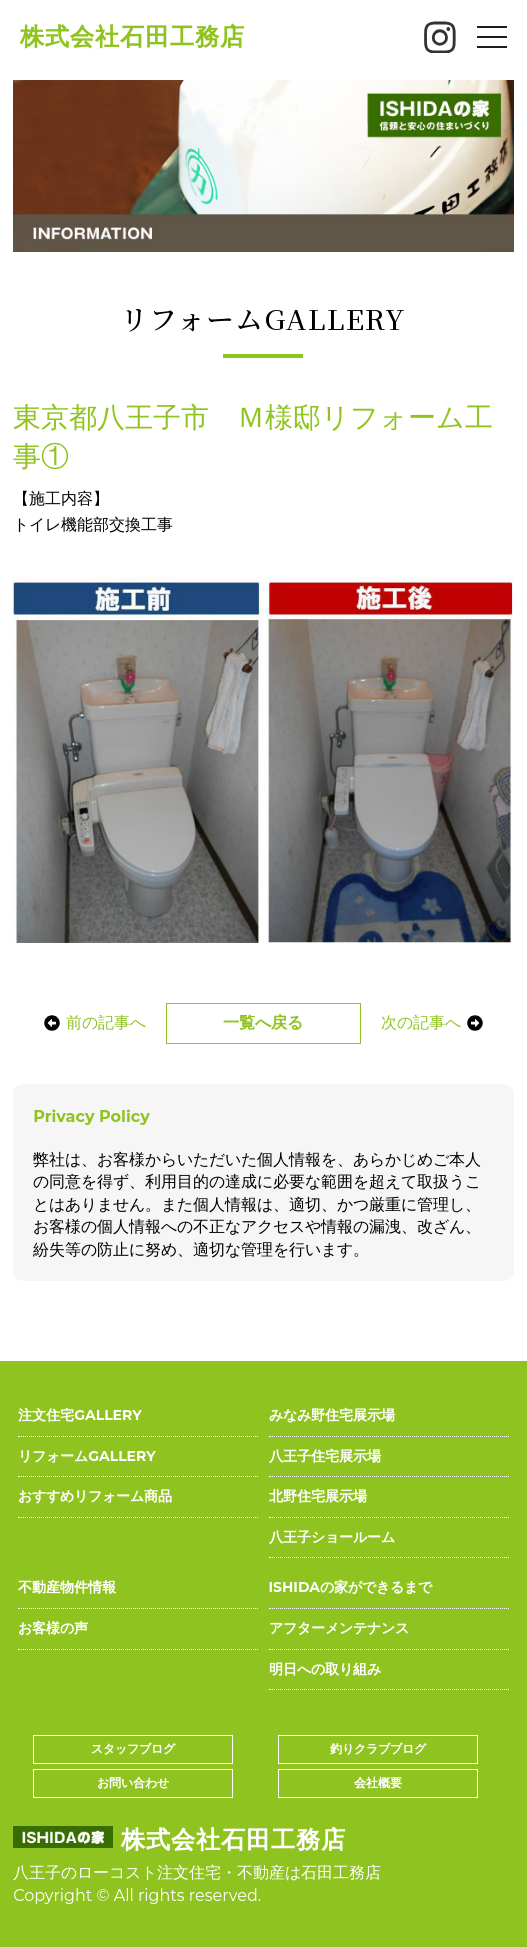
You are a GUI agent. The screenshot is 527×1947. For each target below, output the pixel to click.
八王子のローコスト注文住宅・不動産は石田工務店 (197, 1872)
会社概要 (378, 1782)
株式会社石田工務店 (132, 36)
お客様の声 (53, 1628)
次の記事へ (435, 1022)
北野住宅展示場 (318, 1496)
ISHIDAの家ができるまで (351, 1587)
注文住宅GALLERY (79, 1415)
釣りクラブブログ (378, 1748)
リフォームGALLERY (86, 1456)
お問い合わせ (133, 1782)
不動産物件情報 (67, 1587)
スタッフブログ (133, 1748)
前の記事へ (91, 1022)
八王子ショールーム (332, 1537)
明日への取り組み (325, 1669)
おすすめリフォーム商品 (95, 1496)
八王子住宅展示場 (325, 1456)
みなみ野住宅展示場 (332, 1415)
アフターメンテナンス (339, 1628)
